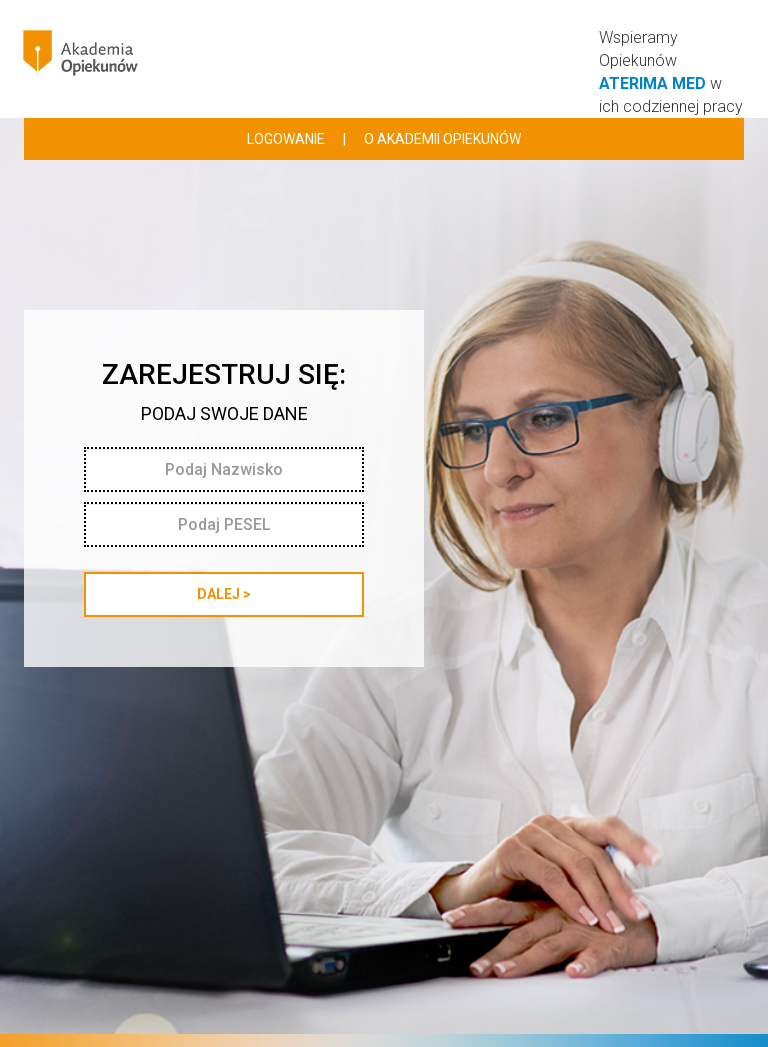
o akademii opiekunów (442, 139)
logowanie (286, 139)
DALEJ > (224, 594)
